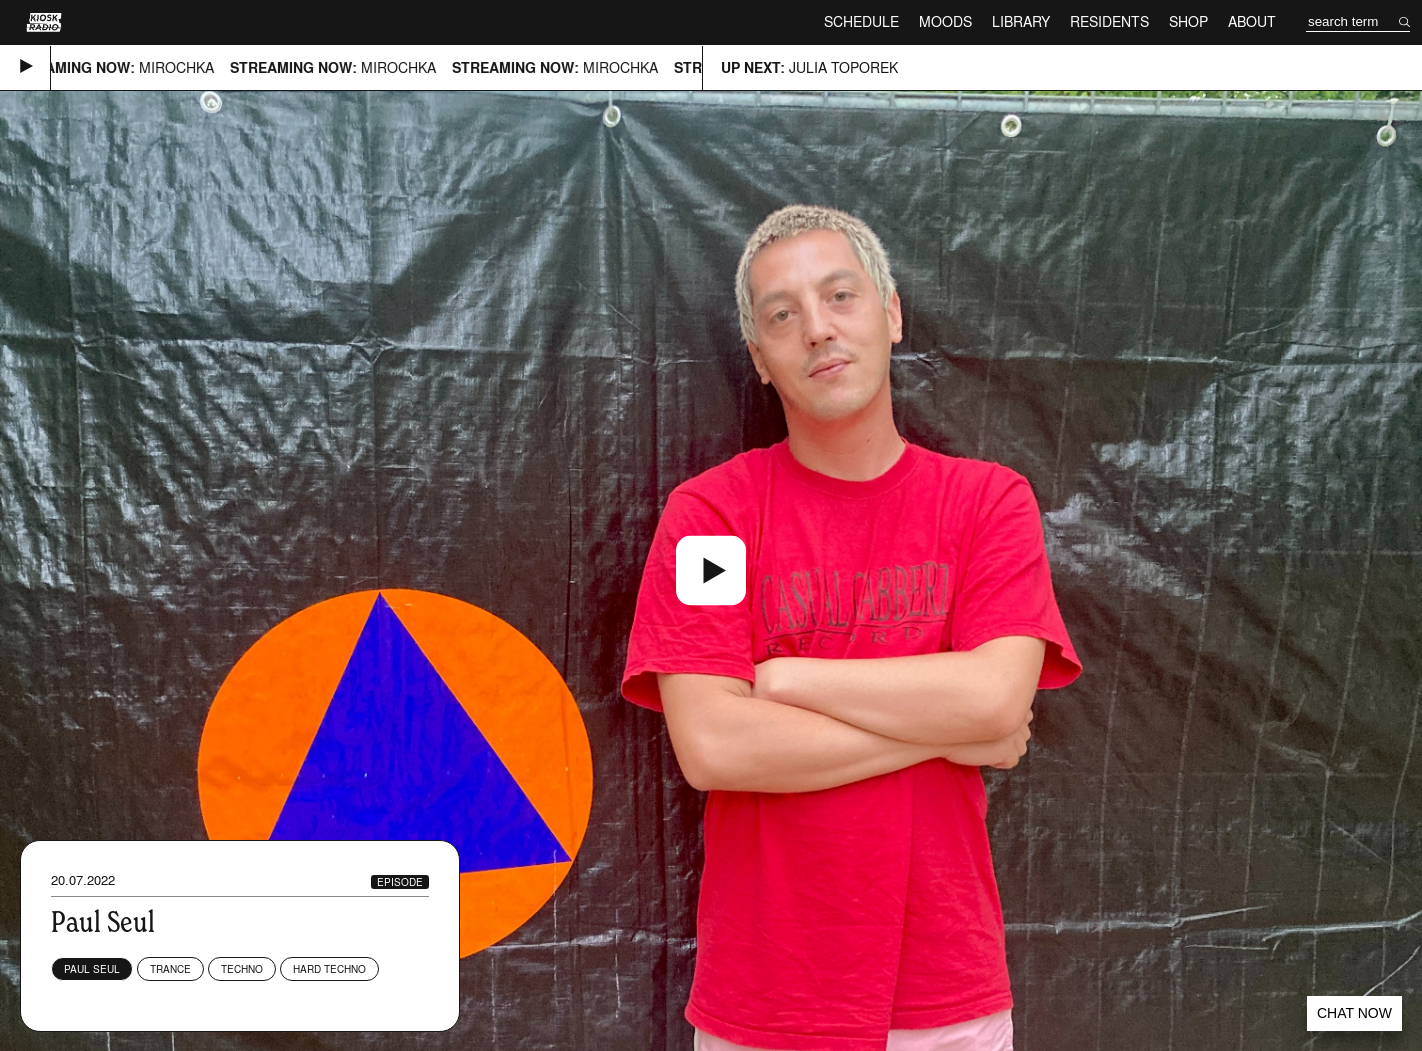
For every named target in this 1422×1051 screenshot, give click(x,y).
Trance (170, 969)
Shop (1188, 21)
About (1252, 21)
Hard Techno (329, 969)
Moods (945, 21)
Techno (242, 969)
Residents (1109, 21)
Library (1021, 21)
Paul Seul (92, 969)
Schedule (861, 21)
